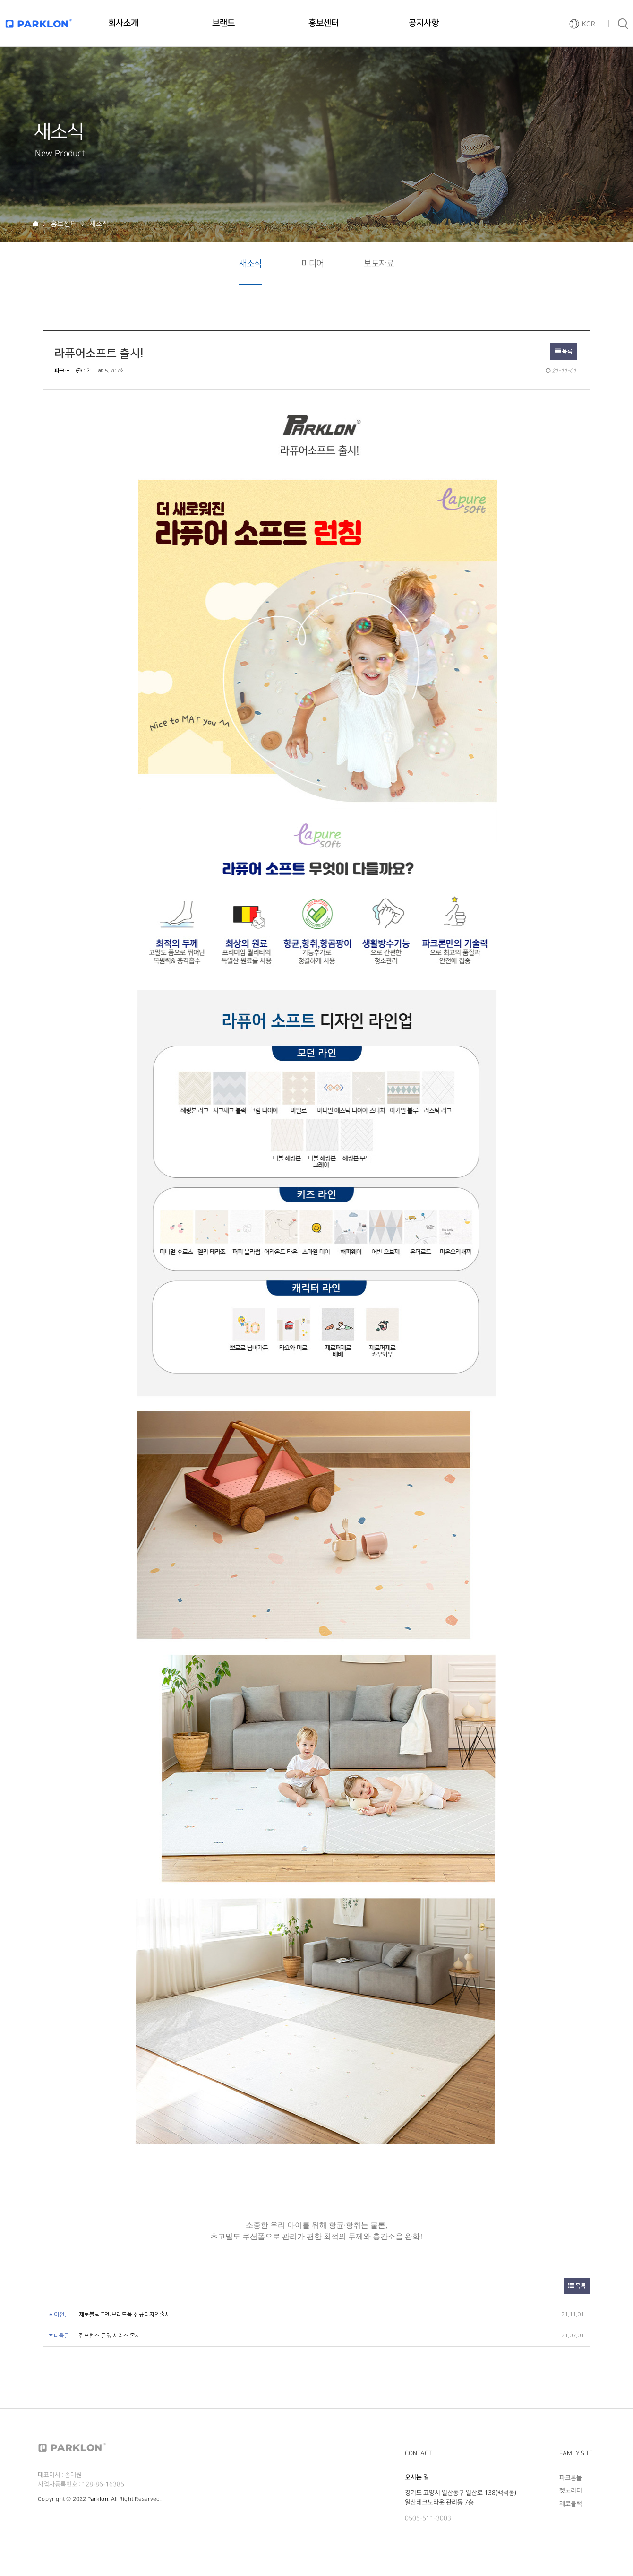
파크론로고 (39, 23)
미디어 (312, 263)
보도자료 (379, 263)
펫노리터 (570, 2490)
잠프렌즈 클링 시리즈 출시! (110, 2336)
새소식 (250, 263)
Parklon (97, 2499)
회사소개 (123, 23)
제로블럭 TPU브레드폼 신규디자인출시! (125, 2314)
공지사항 (424, 23)
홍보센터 (323, 23)
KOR (588, 24)
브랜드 (223, 23)
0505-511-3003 (428, 2518)
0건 (84, 371)
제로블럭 (570, 2503)
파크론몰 (570, 2477)
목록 (564, 351)
